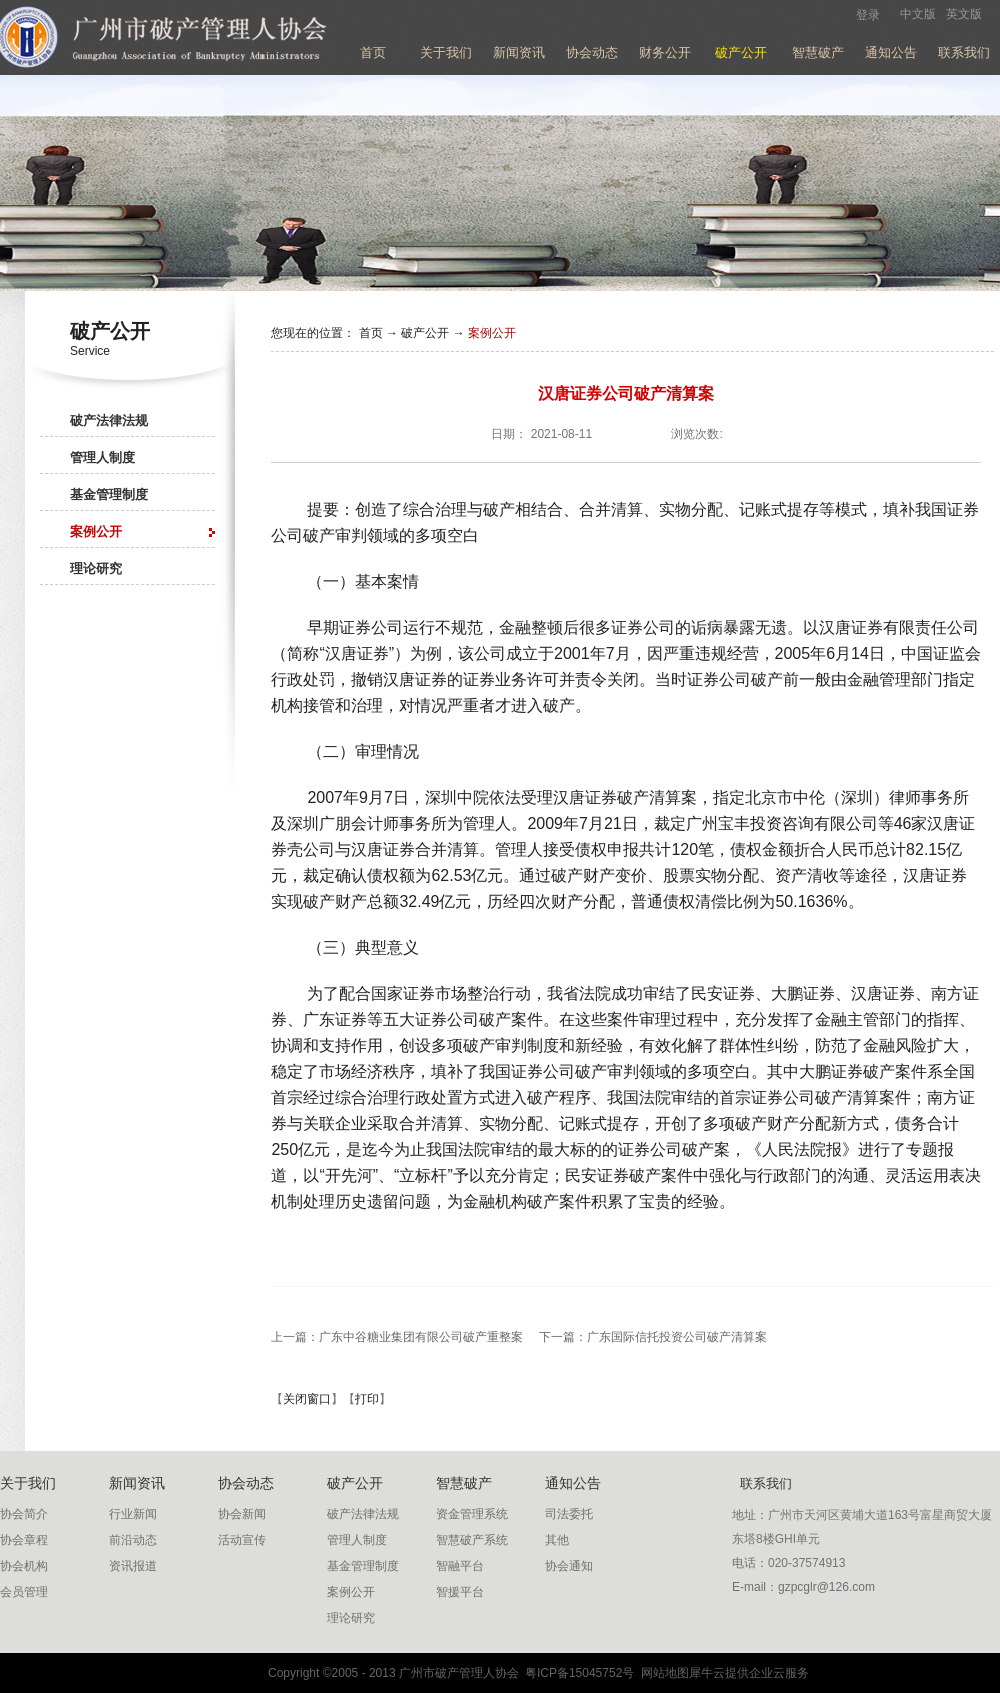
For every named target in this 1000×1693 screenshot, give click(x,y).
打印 (367, 1399)
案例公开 (492, 333)
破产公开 (425, 333)
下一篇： (653, 1337)
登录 (868, 15)
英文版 (964, 14)
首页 (373, 52)
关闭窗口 (307, 1399)
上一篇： (397, 1337)
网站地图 (661, 1673)
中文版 (918, 14)
